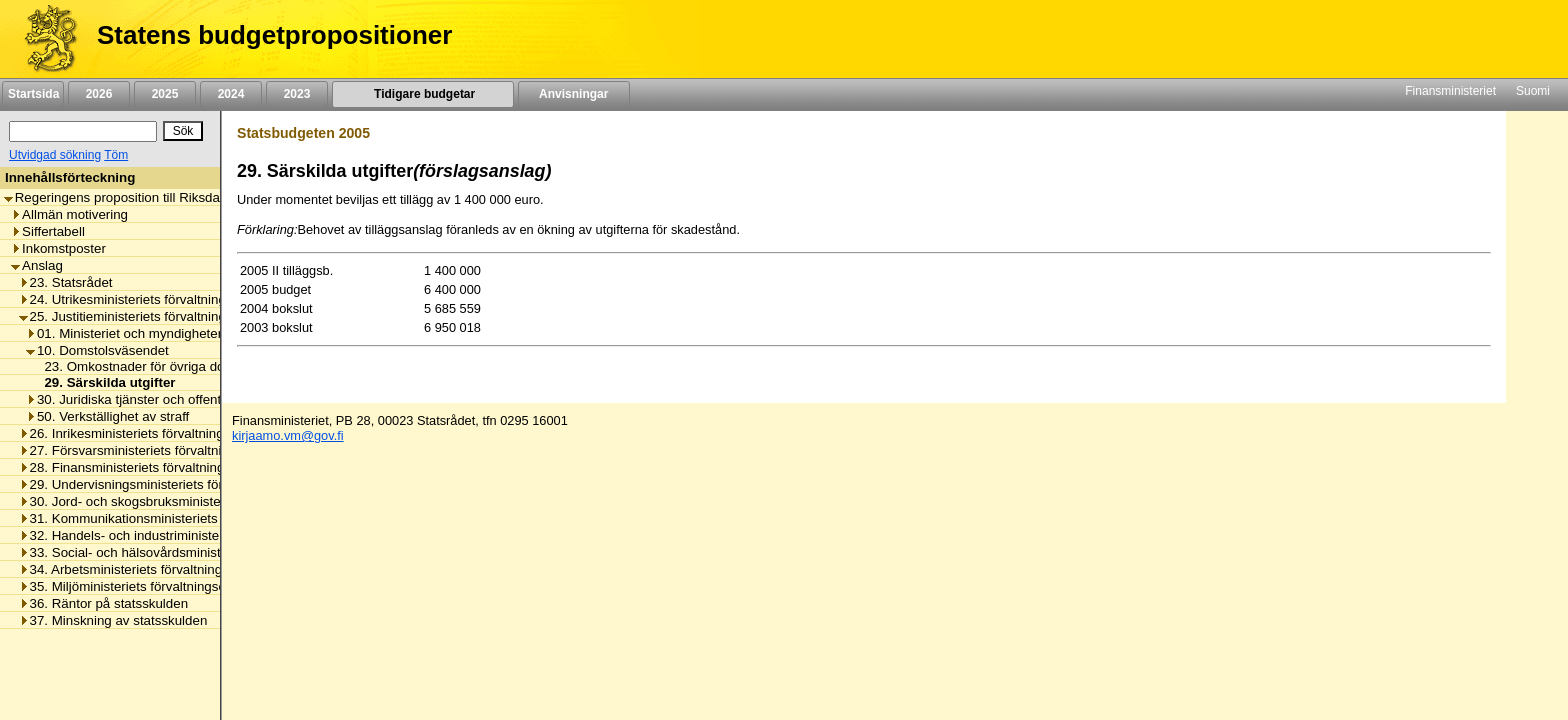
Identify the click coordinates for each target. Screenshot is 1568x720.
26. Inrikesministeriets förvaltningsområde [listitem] (147, 433)
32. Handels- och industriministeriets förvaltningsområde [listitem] (190, 535)
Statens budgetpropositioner (274, 35)
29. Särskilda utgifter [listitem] (104, 382)
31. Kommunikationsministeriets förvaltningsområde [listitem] (177, 518)
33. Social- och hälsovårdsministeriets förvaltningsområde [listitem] (195, 552)
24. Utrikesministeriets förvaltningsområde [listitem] (148, 299)
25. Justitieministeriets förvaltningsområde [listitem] (148, 316)
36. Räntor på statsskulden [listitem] (104, 603)
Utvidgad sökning (55, 155)
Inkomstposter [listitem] (58, 248)
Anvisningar (574, 94)
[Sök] (83, 131)
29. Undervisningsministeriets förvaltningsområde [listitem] (170, 484)
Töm (116, 155)
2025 (165, 94)
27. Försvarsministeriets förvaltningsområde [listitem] (154, 450)
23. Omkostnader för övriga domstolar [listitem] (150, 366)
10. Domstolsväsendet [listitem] (97, 350)
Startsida (33, 94)
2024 (231, 94)
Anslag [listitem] (37, 265)
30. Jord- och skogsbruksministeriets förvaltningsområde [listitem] (191, 501)
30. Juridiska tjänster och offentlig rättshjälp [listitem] (159, 399)
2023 (297, 94)
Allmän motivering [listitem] (69, 214)
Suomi (1533, 91)
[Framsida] (43, 39)
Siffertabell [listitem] (48, 231)
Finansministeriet (1450, 91)
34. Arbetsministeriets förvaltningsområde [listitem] (146, 569)
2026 (99, 94)
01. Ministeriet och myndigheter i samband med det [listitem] (182, 333)
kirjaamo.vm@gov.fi (288, 435)
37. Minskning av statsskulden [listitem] (113, 620)
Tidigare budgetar (422, 94)
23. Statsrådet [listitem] (66, 282)
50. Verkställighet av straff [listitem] (107, 416)
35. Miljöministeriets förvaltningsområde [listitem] (141, 586)
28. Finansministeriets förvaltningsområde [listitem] (148, 467)
